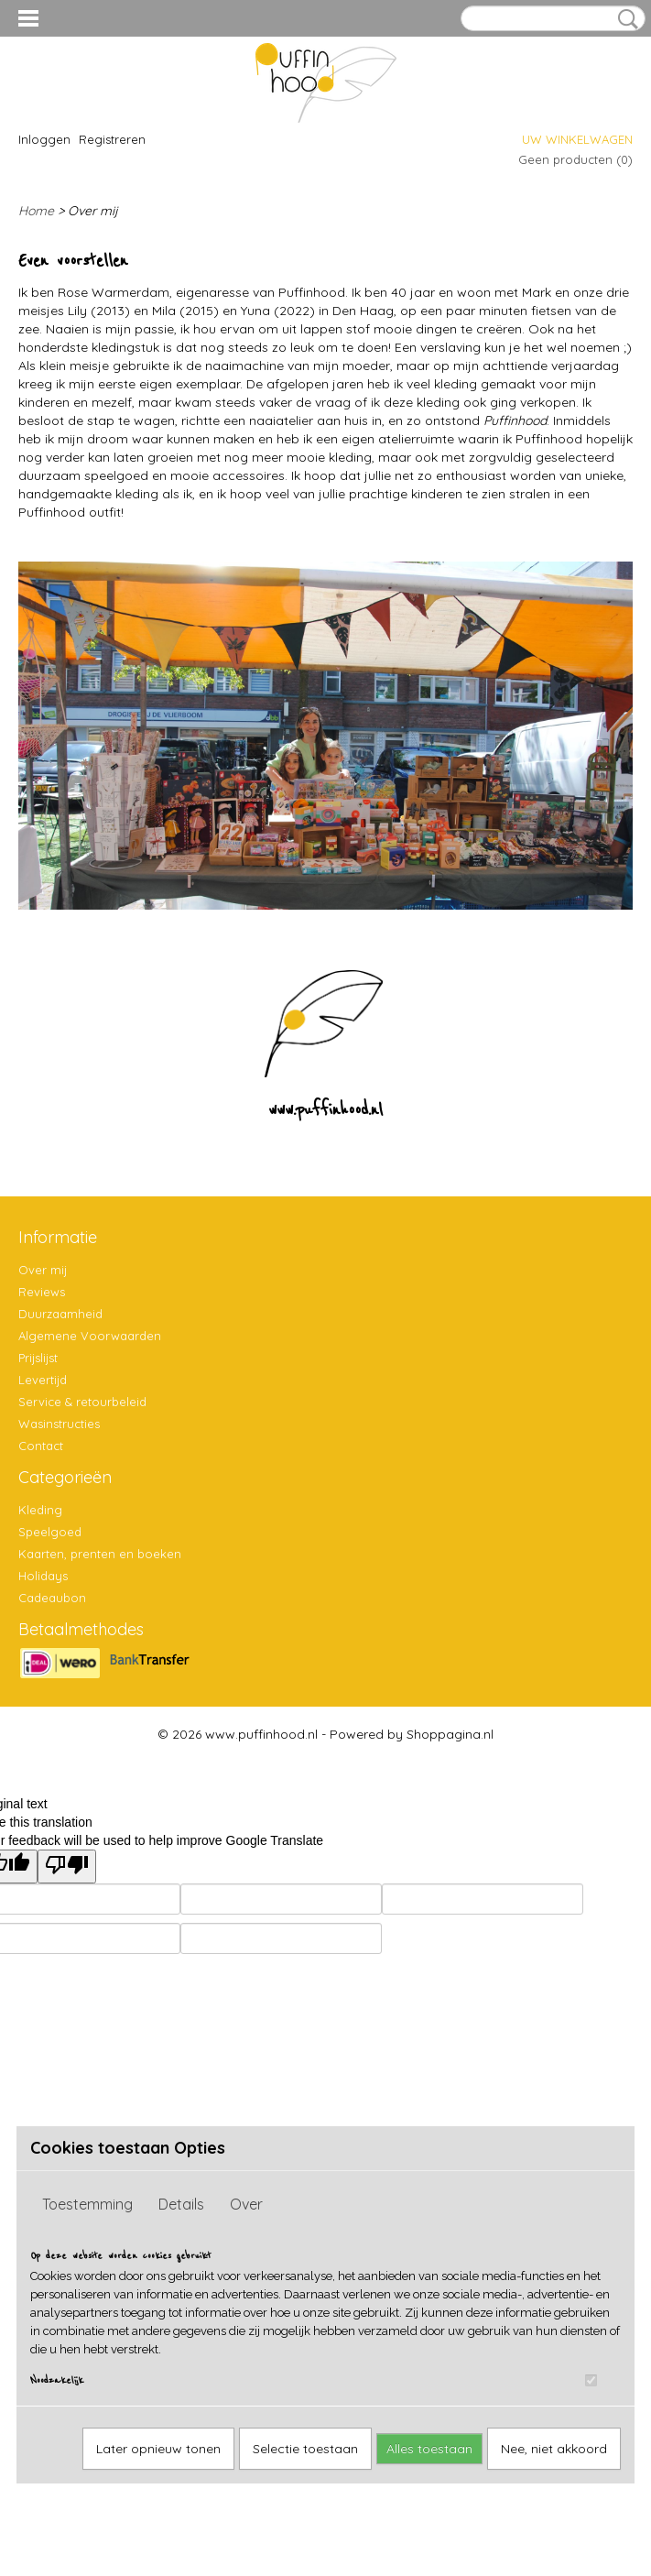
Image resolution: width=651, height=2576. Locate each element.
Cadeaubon (52, 1597)
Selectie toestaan (305, 2448)
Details (181, 2204)
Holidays (43, 1575)
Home (36, 210)
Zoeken (624, 19)
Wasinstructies (59, 1423)
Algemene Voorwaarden (89, 1335)
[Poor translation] (67, 1866)
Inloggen (44, 139)
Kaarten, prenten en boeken (99, 1553)
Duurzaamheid (60, 1313)
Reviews (41, 1291)
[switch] (591, 2380)
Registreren (112, 139)
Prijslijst (38, 1357)
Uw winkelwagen (577, 139)
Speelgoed (49, 1531)
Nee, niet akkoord (554, 2448)
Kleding (40, 1509)
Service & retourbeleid (82, 1401)
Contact (40, 1445)
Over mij (42, 1269)
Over (246, 2204)
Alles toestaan (429, 2448)
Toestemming (87, 2204)
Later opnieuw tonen (158, 2448)
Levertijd (42, 1379)
